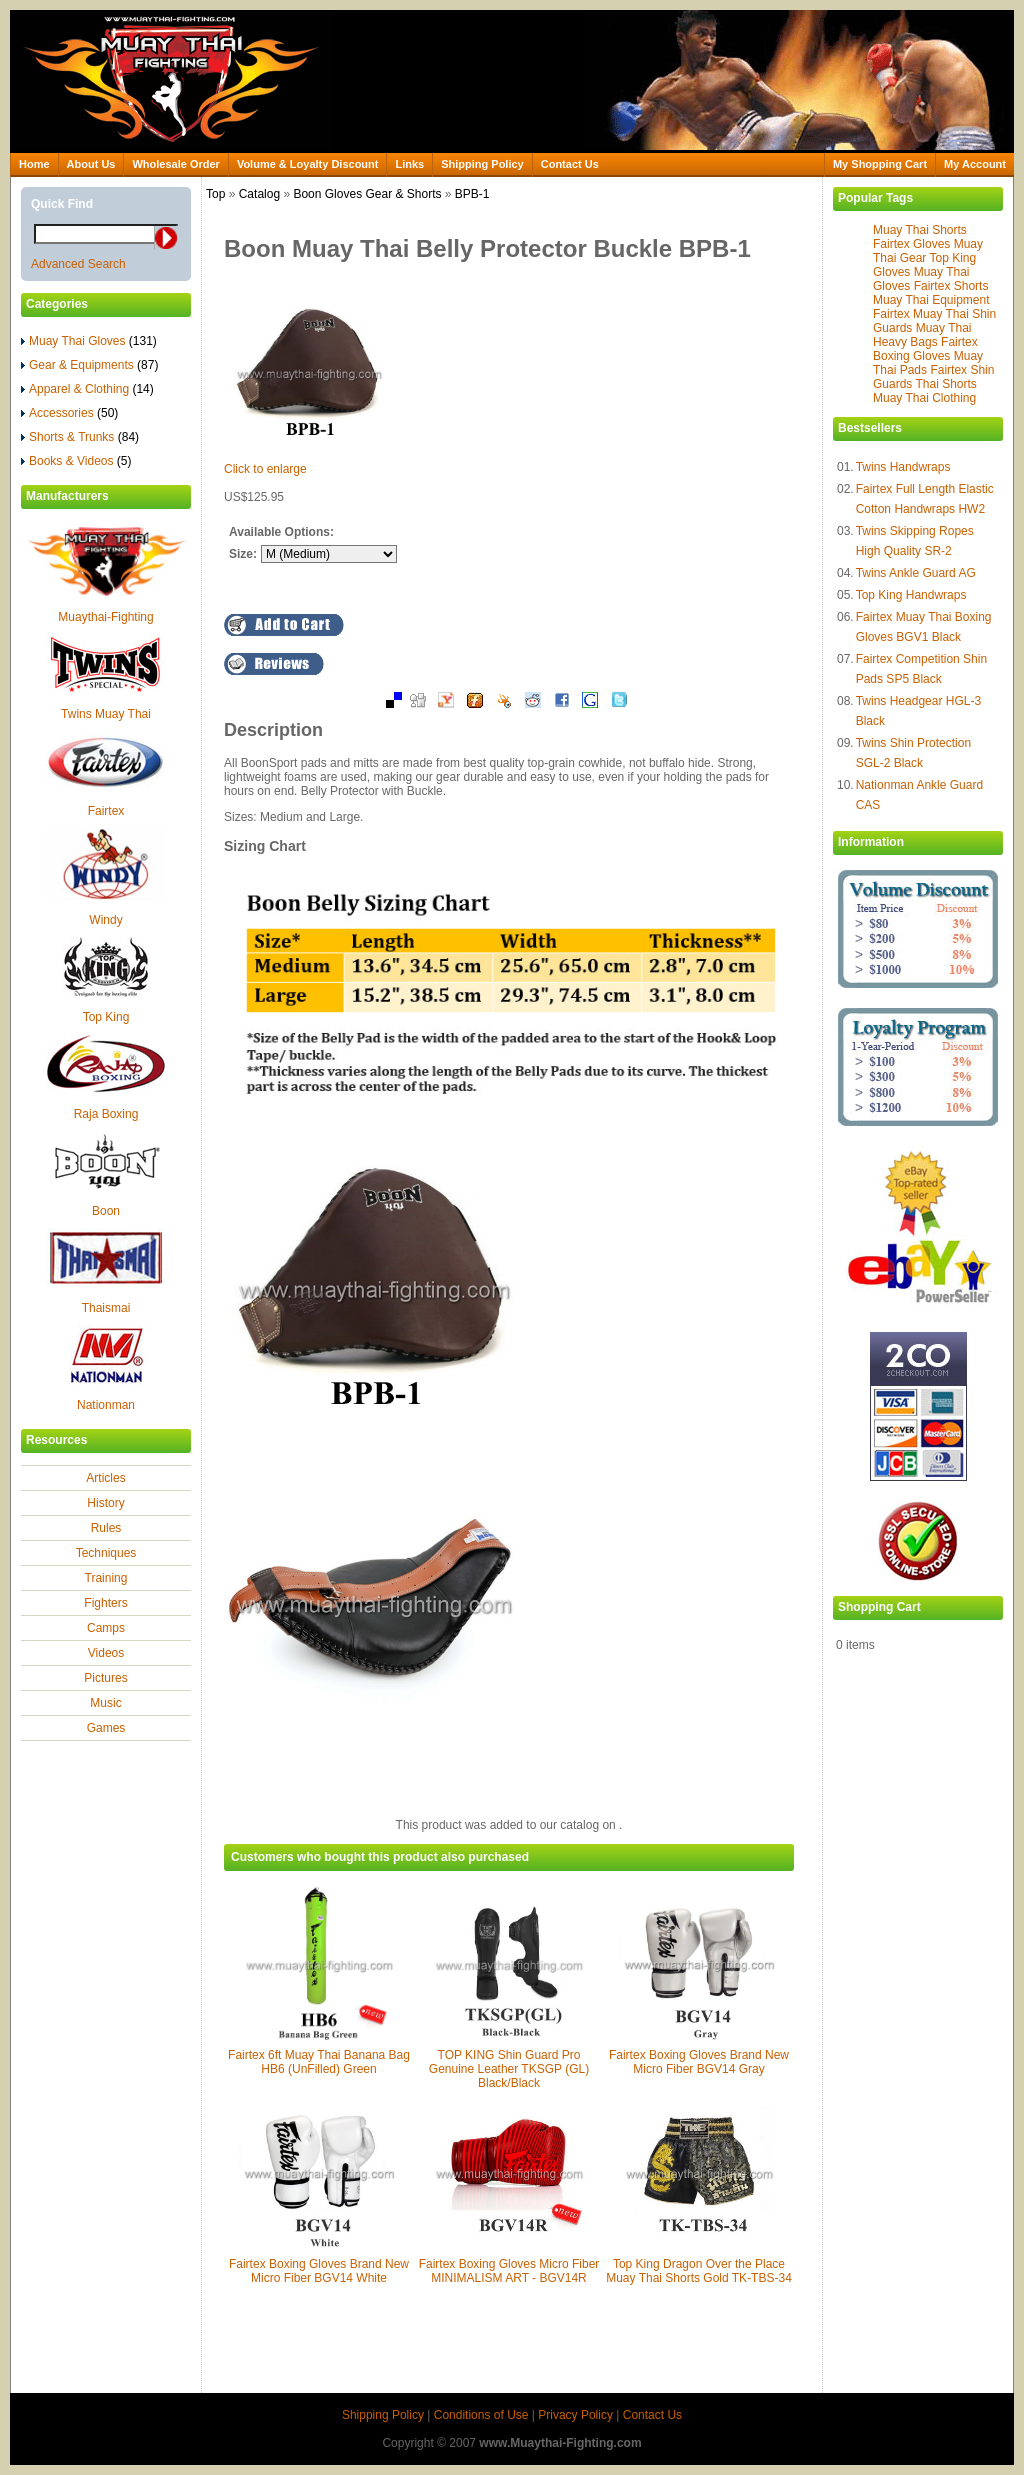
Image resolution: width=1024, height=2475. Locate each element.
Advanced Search (78, 264)
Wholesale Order (175, 164)
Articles (105, 1478)
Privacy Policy (575, 2415)
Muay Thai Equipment (931, 300)
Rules (106, 1528)
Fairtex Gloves (911, 244)
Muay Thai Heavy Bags (922, 335)
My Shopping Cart (880, 164)
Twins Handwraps (903, 467)
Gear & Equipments (89, 365)
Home (34, 164)
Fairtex (106, 811)
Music (105, 1703)
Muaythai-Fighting (105, 617)
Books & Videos (76, 461)
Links (409, 164)
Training (106, 1578)
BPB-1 (472, 194)
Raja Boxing (106, 1114)
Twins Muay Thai (106, 714)
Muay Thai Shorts (920, 230)
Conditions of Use (481, 2415)
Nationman (106, 1405)
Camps (106, 1628)
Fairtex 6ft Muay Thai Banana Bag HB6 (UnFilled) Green (319, 2062)
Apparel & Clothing (87, 389)
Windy (105, 920)
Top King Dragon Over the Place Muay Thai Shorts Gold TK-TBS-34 (699, 2271)
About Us (91, 164)
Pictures (105, 1678)
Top (215, 194)
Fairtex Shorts (951, 286)
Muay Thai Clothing (924, 398)
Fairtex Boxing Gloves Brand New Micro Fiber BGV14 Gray (699, 2062)
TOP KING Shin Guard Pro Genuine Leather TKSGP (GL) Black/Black (509, 2069)
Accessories (69, 413)
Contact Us (570, 164)
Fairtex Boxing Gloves (925, 349)
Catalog (259, 194)
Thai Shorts (945, 384)
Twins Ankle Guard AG (916, 573)
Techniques (106, 1553)
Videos (106, 1653)
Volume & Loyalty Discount (308, 164)
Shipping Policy (482, 164)
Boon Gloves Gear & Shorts (367, 194)
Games (106, 1728)
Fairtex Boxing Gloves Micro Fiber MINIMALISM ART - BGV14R (509, 2271)
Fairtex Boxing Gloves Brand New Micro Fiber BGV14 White (319, 2271)
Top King (106, 1017)
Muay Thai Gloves (89, 341)
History (105, 1503)
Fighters (105, 1603)
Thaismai (106, 1308)
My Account (975, 164)
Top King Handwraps (911, 595)
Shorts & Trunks (80, 437)
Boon (106, 1211)
